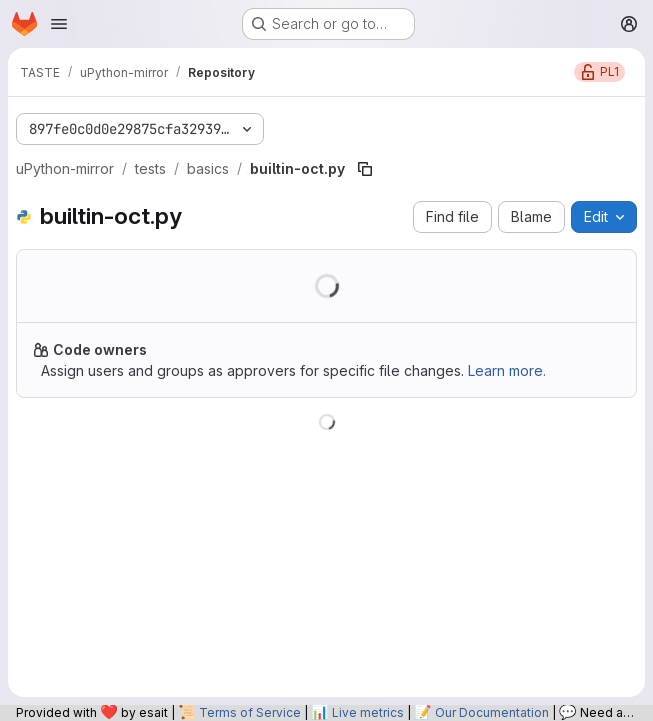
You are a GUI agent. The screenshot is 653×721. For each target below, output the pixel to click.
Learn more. (507, 370)
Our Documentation (492, 712)
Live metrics (368, 712)
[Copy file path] (365, 169)
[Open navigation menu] (59, 24)
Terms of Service (250, 712)
